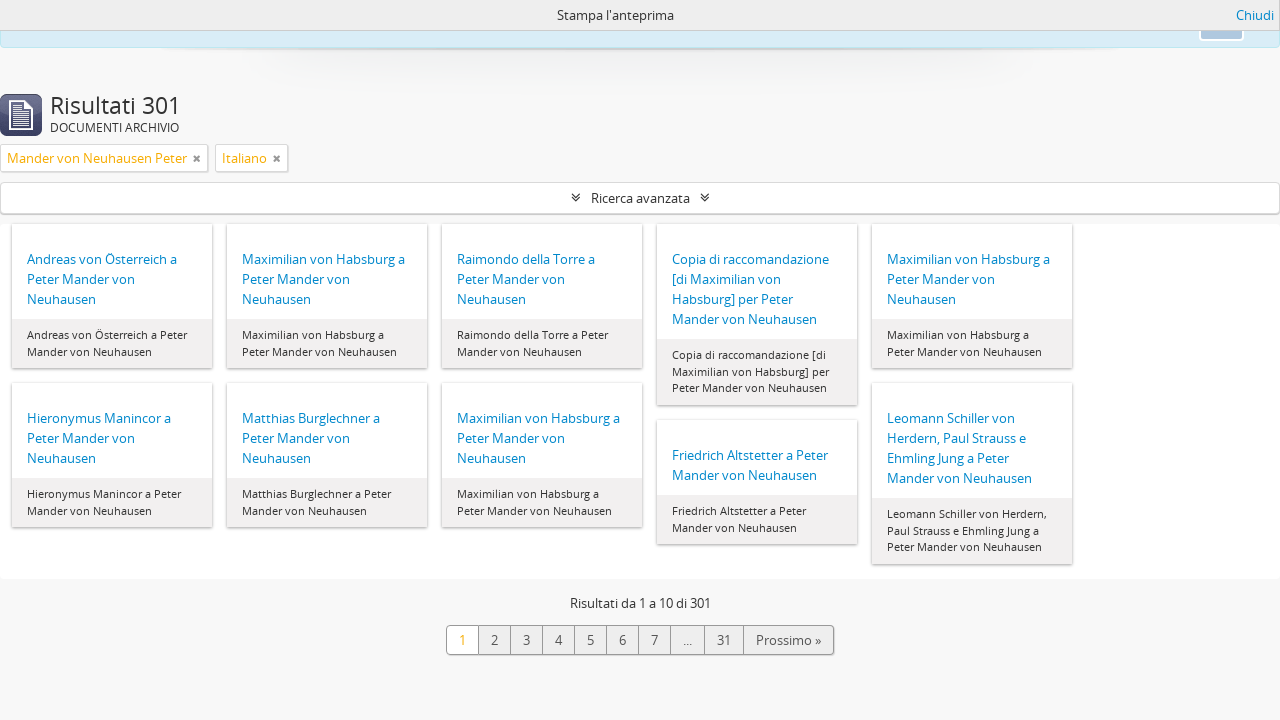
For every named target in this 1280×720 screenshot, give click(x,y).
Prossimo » (788, 640)
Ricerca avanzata (640, 198)
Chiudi (1255, 15)
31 (724, 640)
